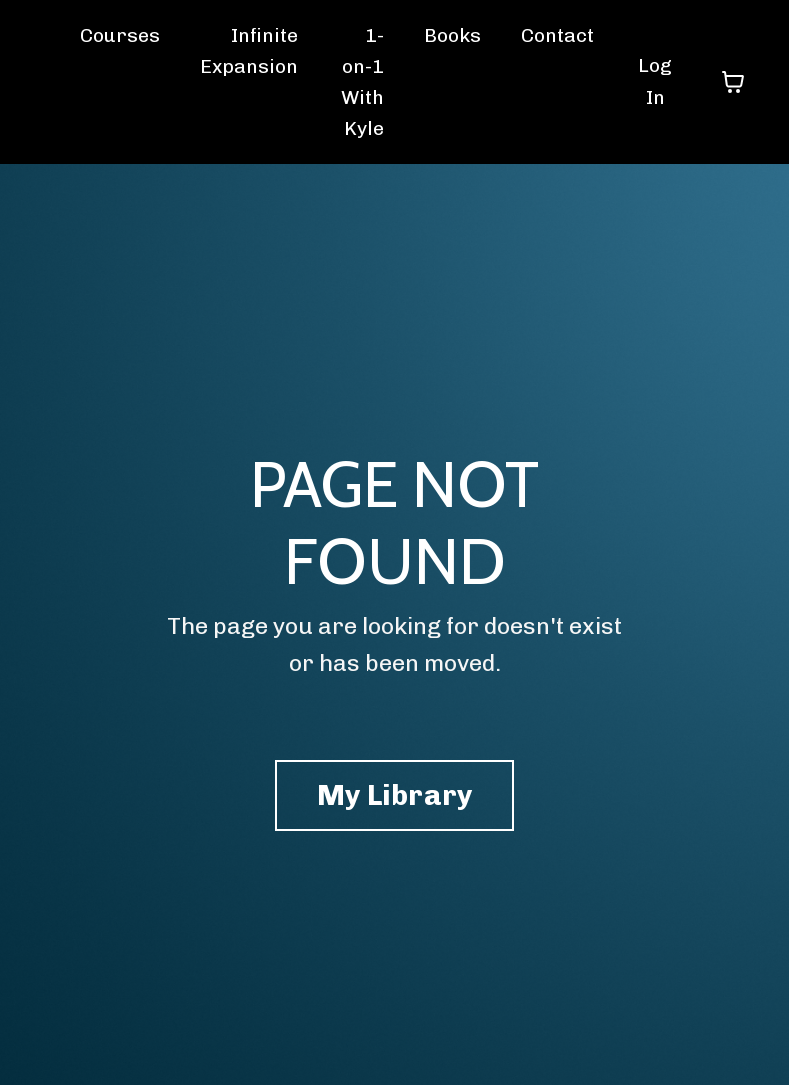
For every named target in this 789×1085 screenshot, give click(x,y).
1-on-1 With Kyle (364, 84)
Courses (120, 36)
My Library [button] (394, 800)
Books (456, 36)
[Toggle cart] (733, 84)
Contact (563, 36)
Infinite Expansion (250, 52)
